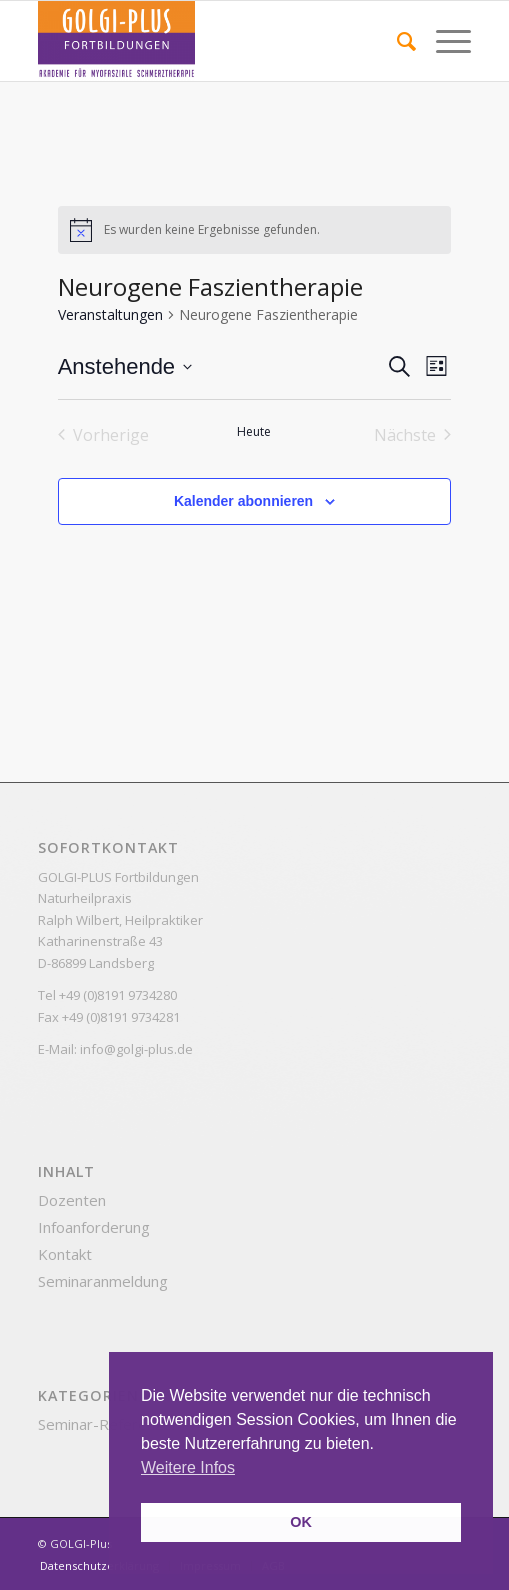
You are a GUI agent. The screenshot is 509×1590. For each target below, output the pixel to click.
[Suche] (396, 41)
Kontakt (65, 1254)
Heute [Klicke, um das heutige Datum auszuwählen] (254, 432)
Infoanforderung (94, 1227)
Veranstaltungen (110, 314)
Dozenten (72, 1200)
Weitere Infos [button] (188, 1467)
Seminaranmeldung (103, 1281)
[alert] (255, 230)
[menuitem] (396, 41)
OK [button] (301, 1522)
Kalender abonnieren (243, 501)
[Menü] (443, 41)
